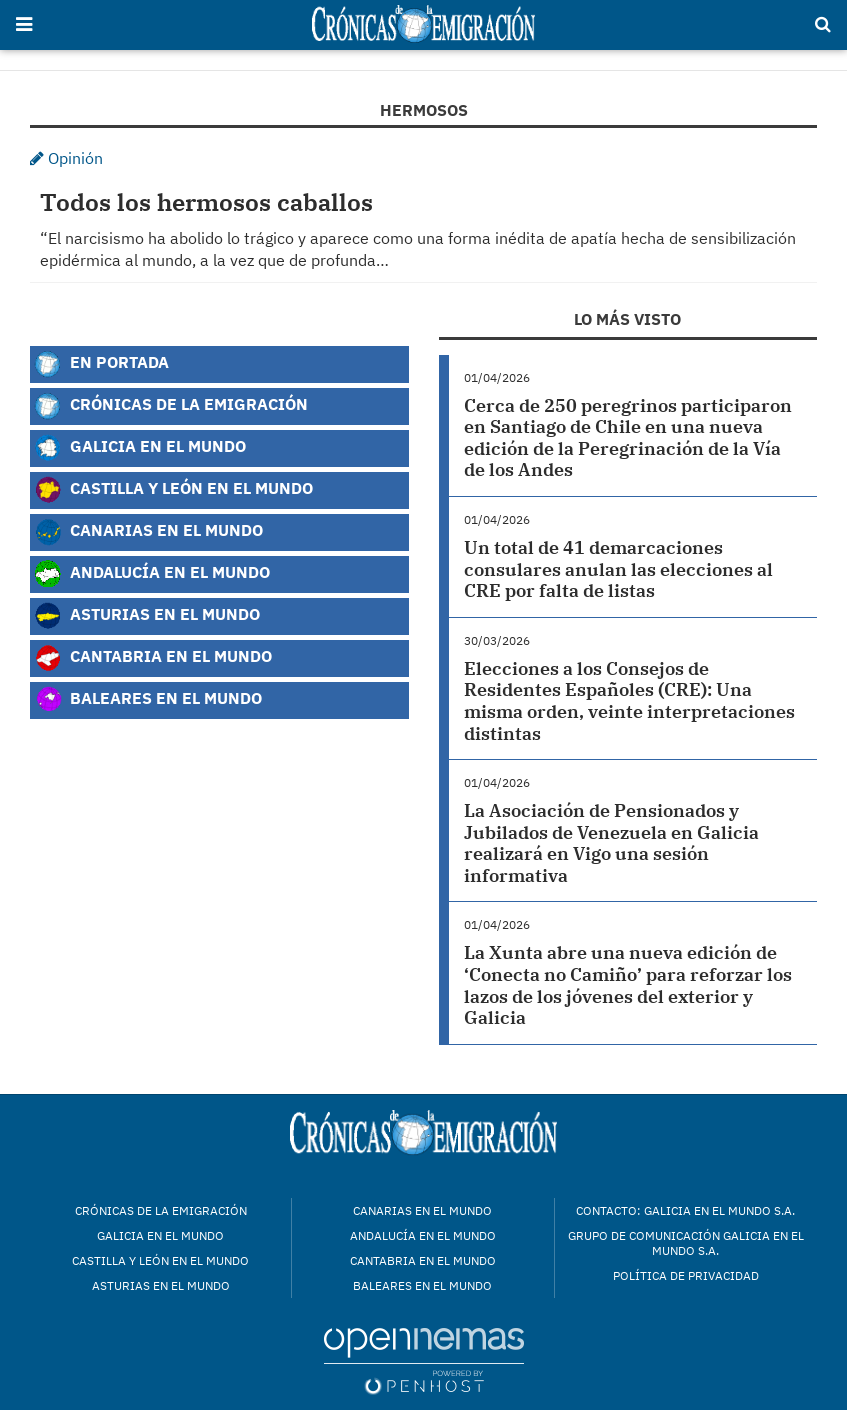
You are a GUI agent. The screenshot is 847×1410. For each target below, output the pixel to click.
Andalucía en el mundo (423, 1235)
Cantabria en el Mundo (153, 658)
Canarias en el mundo (422, 1210)
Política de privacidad (686, 1275)
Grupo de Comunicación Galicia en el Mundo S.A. (686, 1243)
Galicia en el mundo (160, 1235)
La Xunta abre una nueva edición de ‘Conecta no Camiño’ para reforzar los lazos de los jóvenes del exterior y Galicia (628, 985)
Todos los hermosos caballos (206, 202)
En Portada (101, 364)
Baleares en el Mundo (148, 700)
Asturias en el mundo (161, 1285)
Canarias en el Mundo (148, 532)
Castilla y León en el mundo (160, 1260)
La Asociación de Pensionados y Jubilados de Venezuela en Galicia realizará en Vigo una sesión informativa (611, 843)
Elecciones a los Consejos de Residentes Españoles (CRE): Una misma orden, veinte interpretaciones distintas (629, 701)
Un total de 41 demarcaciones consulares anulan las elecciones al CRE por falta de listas (618, 569)
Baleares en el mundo (422, 1285)
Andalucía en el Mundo (152, 574)
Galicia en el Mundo (140, 448)
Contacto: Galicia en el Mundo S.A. (685, 1210)
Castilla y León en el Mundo (173, 490)
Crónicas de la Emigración (171, 406)
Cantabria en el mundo (423, 1260)
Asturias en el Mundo (147, 616)
